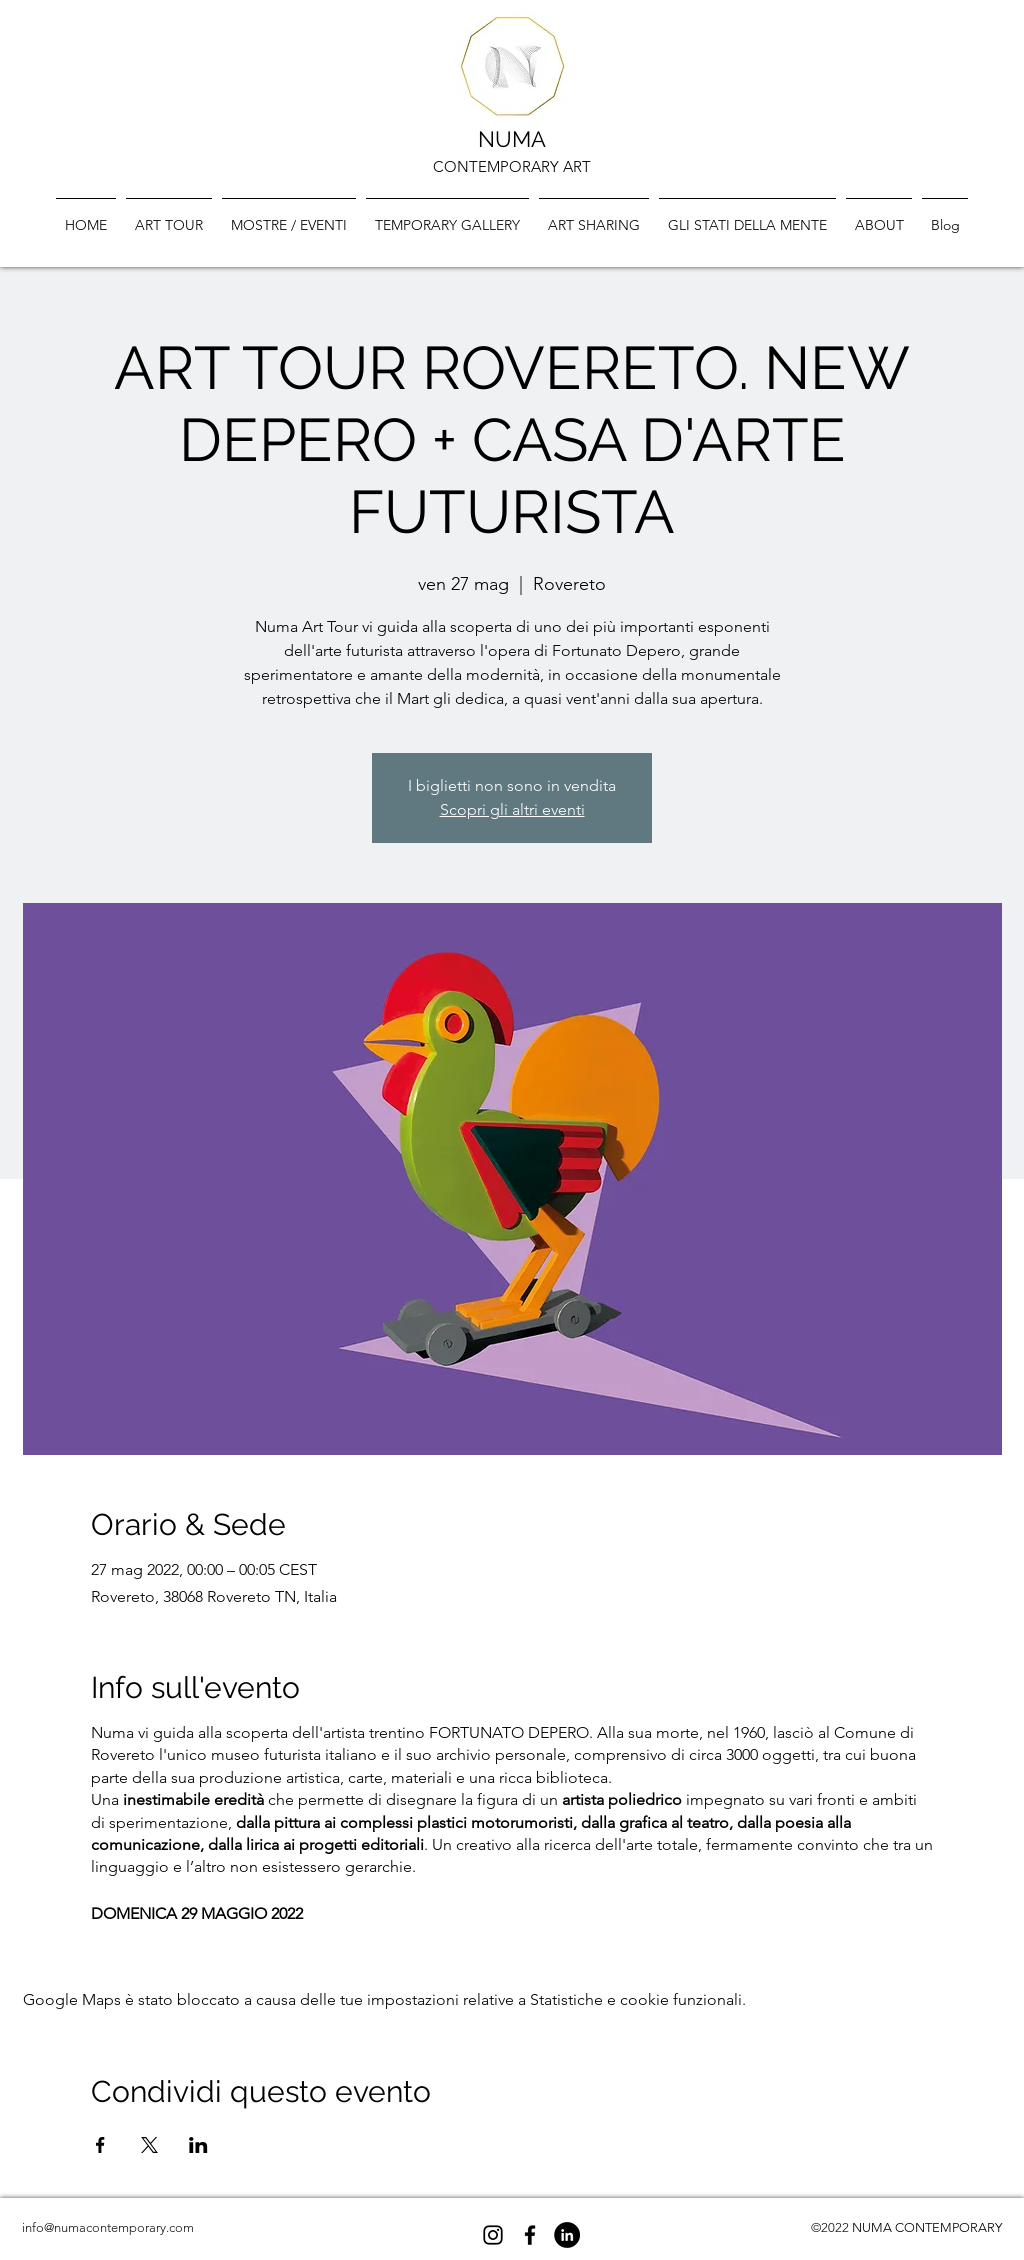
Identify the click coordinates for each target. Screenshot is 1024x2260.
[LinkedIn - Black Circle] (567, 2235)
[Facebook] (530, 2235)
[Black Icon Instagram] (493, 2235)
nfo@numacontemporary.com (109, 2227)
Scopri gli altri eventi (512, 809)
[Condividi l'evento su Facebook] (100, 2145)
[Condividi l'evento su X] (149, 2145)
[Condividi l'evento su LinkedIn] (198, 2145)
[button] (447, 216)
